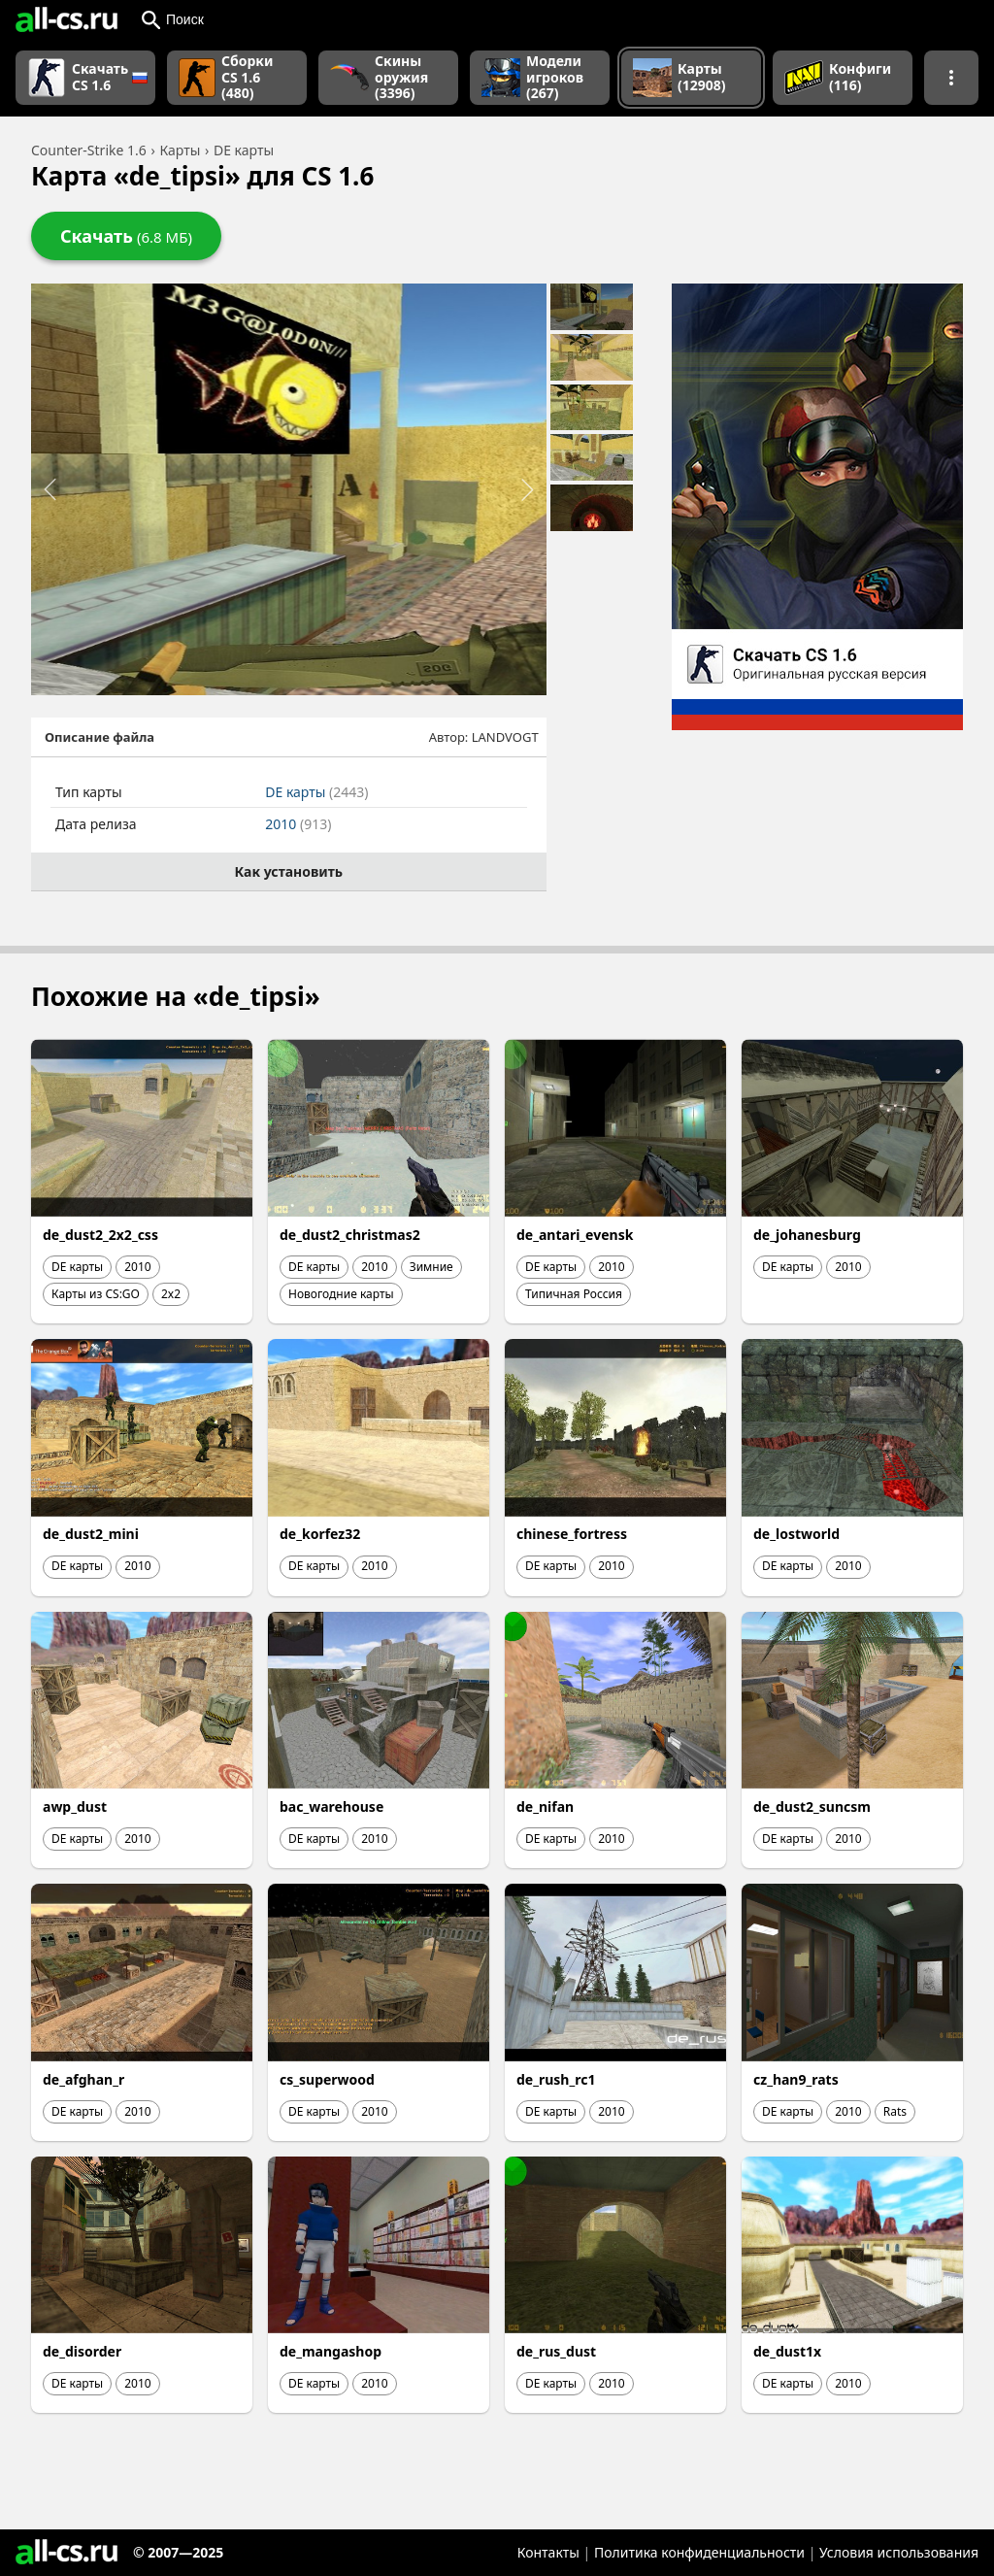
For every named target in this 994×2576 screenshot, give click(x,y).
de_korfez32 (320, 1533)
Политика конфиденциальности (699, 2552)
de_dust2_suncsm (812, 1806)
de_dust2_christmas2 (350, 1234)
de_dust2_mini (91, 1533)
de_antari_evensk (574, 1234)
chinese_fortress (571, 1533)
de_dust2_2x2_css (100, 1234)
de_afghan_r (83, 2079)
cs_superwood (327, 2079)
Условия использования (898, 2552)
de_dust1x (787, 2351)
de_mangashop (330, 2351)
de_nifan (545, 1806)
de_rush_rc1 (555, 2079)
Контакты (548, 2552)
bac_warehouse (331, 1806)
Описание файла (99, 737)
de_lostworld (796, 1533)
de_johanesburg (807, 1234)
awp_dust (75, 1806)
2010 (298, 824)
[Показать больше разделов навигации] (951, 77)
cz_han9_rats (796, 2079)
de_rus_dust (556, 2351)
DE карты (316, 792)
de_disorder (82, 2351)
